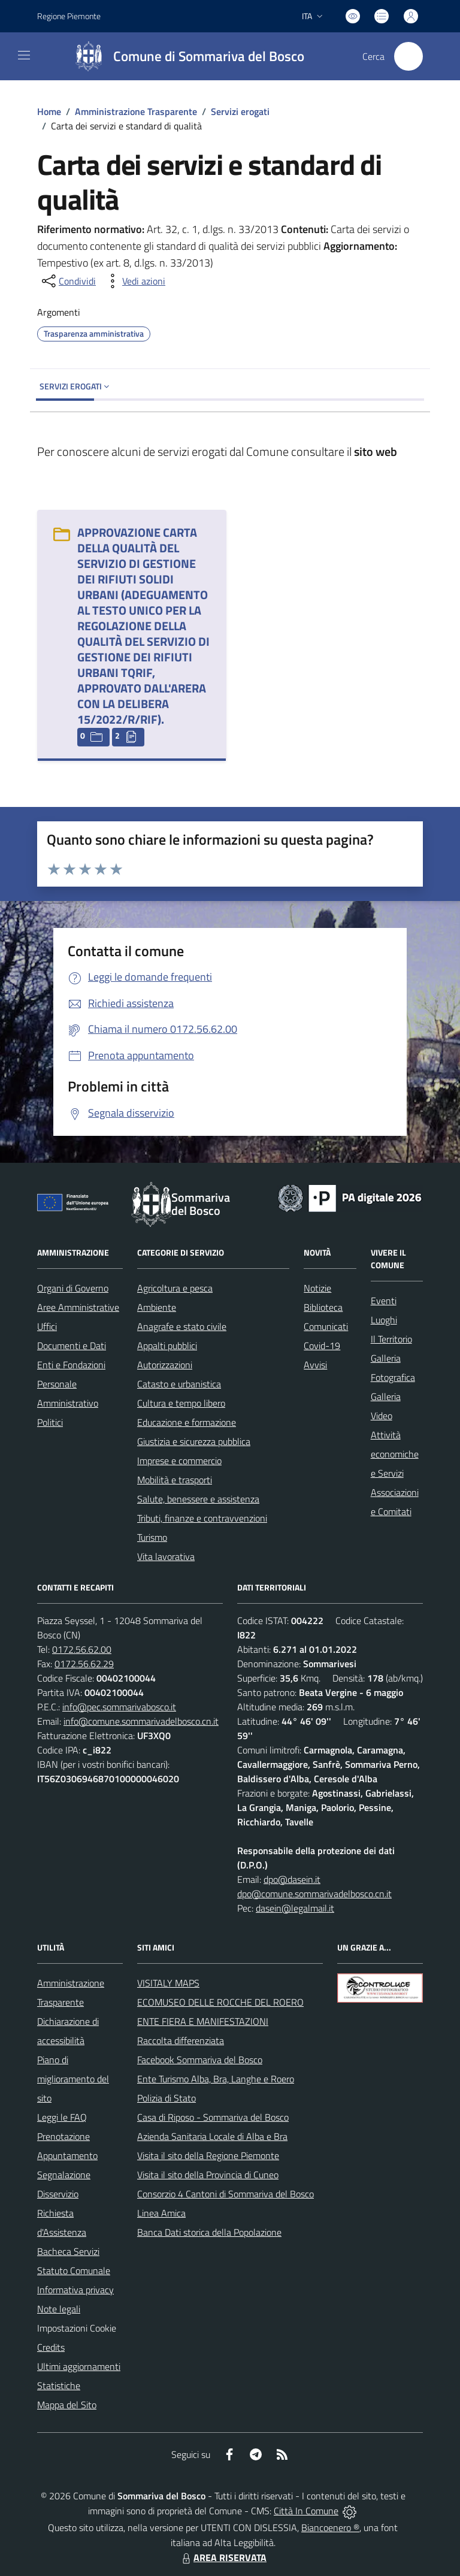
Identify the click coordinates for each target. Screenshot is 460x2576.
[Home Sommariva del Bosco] (184, 56)
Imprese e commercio (179, 1460)
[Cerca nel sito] (408, 56)
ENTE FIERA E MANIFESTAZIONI (202, 2021)
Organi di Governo (72, 1288)
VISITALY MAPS (168, 1983)
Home (49, 111)
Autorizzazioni (164, 1364)
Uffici (47, 1326)
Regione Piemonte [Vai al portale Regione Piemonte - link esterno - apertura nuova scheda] (69, 16)
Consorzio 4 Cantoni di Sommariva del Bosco (225, 2194)
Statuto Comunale (73, 2270)
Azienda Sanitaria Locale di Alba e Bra (212, 2136)
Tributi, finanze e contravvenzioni (202, 1518)
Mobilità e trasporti (174, 1480)
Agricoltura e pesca (175, 1288)
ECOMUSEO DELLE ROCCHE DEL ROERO (220, 2002)
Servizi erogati (240, 111)
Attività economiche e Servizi (395, 1454)
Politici (50, 1422)
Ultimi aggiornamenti (78, 2366)
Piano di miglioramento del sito (73, 2078)
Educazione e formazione (186, 1422)
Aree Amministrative (78, 1307)
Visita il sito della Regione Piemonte (208, 2155)
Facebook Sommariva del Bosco (199, 2059)
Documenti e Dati (71, 1345)
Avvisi (315, 1364)
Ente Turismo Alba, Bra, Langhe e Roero (215, 2079)
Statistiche (58, 2385)
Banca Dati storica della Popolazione (209, 2232)
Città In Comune (306, 2511)
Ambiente (156, 1307)
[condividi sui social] (67, 281)
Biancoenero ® (330, 2527)
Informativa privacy (75, 2289)
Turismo (152, 1537)
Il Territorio (391, 1339)
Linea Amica (161, 2213)
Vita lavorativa (166, 1556)
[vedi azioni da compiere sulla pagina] (134, 281)
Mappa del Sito (66, 2404)
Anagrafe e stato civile (181, 1326)
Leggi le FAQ (62, 2117)
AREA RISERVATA (223, 2557)
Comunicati (326, 1326)
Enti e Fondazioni (71, 1364)
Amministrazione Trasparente (136, 111)
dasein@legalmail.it (295, 1908)
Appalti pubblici (167, 1345)
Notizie (317, 1288)
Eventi (384, 1300)
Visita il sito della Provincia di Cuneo (208, 2174)
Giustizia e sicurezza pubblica (193, 1441)
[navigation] (24, 55)
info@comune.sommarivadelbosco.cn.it (141, 1721)
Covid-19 (322, 1345)
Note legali (58, 2309)
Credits (51, 2347)
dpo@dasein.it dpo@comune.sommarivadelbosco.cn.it (314, 1886)
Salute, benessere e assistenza (198, 1499)
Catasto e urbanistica (179, 1384)
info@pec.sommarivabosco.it (119, 1707)
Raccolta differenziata (180, 2040)
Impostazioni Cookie (76, 2328)
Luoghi (384, 1320)
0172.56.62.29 (84, 1663)
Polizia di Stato (166, 2098)
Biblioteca (323, 1307)
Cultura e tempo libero (181, 1403)
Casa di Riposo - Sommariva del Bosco (213, 2117)
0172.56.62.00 (81, 1649)
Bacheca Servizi (68, 2251)
